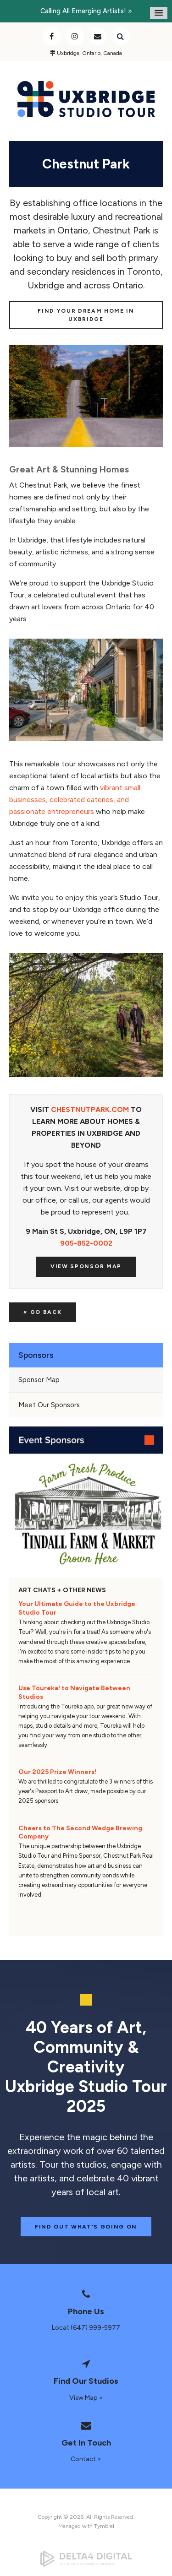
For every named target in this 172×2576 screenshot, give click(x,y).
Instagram (75, 36)
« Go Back (42, 1312)
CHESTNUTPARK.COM (90, 1109)
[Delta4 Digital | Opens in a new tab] (86, 2558)
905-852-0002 (86, 1243)
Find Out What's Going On (86, 2226)
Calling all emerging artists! (83, 11)
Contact (98, 36)
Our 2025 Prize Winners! (57, 1772)
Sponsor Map (39, 1380)
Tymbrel (104, 2526)
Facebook (52, 36)
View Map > (86, 2398)
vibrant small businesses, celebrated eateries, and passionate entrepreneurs (74, 799)
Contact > (86, 2459)
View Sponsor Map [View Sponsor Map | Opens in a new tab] (86, 1266)
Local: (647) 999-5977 (86, 2328)
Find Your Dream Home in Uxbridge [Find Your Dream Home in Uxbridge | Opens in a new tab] (86, 315)
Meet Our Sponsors (49, 1405)
